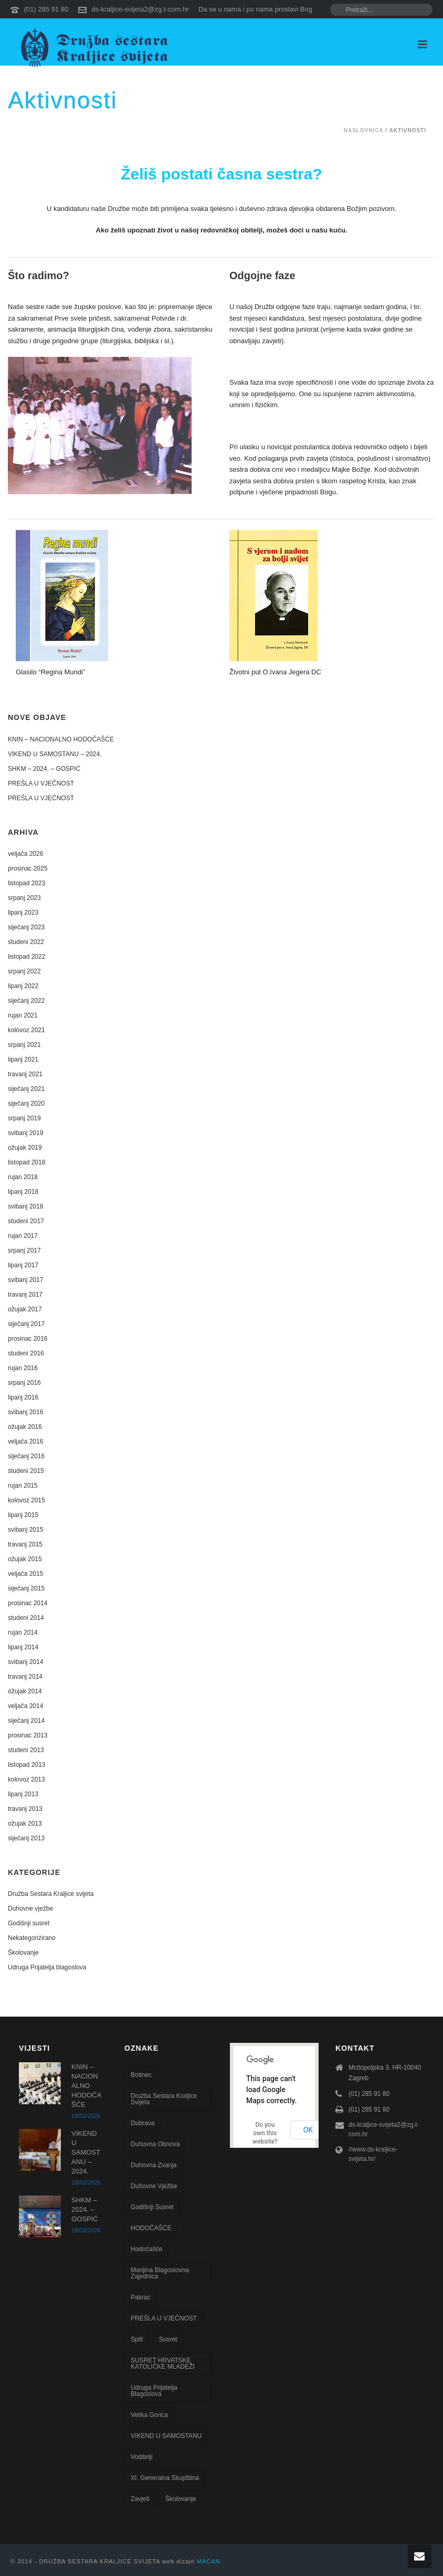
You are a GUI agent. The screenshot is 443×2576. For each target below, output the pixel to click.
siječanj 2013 (26, 1838)
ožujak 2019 (25, 1147)
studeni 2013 (26, 1750)
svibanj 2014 (25, 1662)
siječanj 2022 (26, 1000)
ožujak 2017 (25, 1309)
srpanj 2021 (24, 1044)
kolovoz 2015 (26, 1500)
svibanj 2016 (25, 1412)
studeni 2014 (26, 1617)
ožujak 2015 (25, 1559)
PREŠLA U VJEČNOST (41, 783)
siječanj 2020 (26, 1103)
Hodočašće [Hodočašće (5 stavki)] (146, 2249)
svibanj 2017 (25, 1280)
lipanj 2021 (23, 1059)
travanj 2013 (25, 1808)
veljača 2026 (25, 853)
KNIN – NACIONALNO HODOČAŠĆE (61, 739)
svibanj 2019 (25, 1133)
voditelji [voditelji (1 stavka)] (141, 2457)
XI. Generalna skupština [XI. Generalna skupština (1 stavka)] (165, 2478)
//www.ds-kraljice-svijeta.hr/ (373, 2154)
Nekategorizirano (32, 1938)
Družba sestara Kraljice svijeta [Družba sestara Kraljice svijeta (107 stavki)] (164, 2099)
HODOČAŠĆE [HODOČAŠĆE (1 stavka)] (151, 2228)
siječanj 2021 (26, 1089)
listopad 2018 (26, 1162)
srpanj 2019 (24, 1118)
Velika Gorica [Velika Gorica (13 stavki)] (149, 2415)
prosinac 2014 (27, 1603)
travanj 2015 (25, 1544)
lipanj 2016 (23, 1397)
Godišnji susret (28, 1923)
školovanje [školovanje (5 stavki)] (180, 2499)
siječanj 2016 (26, 1456)
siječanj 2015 (26, 1588)
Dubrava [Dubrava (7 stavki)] (142, 2123)
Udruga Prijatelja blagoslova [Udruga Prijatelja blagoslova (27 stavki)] (154, 2391)
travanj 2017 (25, 1294)
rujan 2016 (23, 1368)
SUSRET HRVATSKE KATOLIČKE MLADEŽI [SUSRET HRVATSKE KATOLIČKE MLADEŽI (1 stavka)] (163, 2363)
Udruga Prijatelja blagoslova (47, 1967)
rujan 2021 (23, 1015)
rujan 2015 (23, 1485)
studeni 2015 (26, 1471)
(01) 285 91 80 (46, 9)
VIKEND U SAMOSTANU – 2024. (55, 754)
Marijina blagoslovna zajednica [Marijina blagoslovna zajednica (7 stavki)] (160, 2273)
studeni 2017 (26, 1221)
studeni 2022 (26, 942)
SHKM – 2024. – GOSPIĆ (44, 768)
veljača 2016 (25, 1441)
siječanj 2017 (26, 1324)
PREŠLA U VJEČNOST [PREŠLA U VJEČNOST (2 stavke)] (164, 2318)
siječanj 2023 (26, 927)
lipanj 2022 (23, 986)
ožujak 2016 (25, 1426)
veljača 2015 (25, 1573)
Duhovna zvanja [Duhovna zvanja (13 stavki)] (153, 2165)
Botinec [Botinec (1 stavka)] (141, 2075)
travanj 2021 (25, 1074)
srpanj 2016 (24, 1382)
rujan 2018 (23, 1177)
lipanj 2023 (23, 912)
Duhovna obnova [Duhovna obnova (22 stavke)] (155, 2144)
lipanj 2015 (23, 1515)
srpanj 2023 (24, 898)
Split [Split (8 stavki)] (137, 2339)
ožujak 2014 (25, 1691)
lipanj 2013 (23, 1794)
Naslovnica (364, 130)
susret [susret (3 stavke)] (168, 2339)
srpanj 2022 (24, 971)
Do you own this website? (265, 2133)
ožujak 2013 (25, 1823)
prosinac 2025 (27, 868)
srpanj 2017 (24, 1250)
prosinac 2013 (27, 1735)
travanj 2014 (25, 1676)
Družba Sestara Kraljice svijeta (50, 1893)
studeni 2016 (26, 1353)
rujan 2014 (23, 1632)
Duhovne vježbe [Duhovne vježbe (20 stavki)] (154, 2186)
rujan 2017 (23, 1235)
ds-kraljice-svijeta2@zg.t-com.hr (139, 9)
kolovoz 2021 (26, 1030)
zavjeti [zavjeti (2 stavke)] (140, 2499)
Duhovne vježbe (30, 1908)
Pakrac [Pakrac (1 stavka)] (140, 2297)
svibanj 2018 (25, 1206)
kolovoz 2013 (26, 1779)
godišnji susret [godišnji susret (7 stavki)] (152, 2207)
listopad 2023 (26, 883)
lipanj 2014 (23, 1647)
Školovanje (23, 1952)
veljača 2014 (25, 1706)
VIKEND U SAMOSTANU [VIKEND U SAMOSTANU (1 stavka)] (166, 2436)
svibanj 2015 (25, 1529)
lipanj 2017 (23, 1265)
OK (308, 2130)
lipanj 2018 (23, 1191)
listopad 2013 (26, 1764)
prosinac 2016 (27, 1338)
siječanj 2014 (26, 1720)
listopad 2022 (26, 956)
